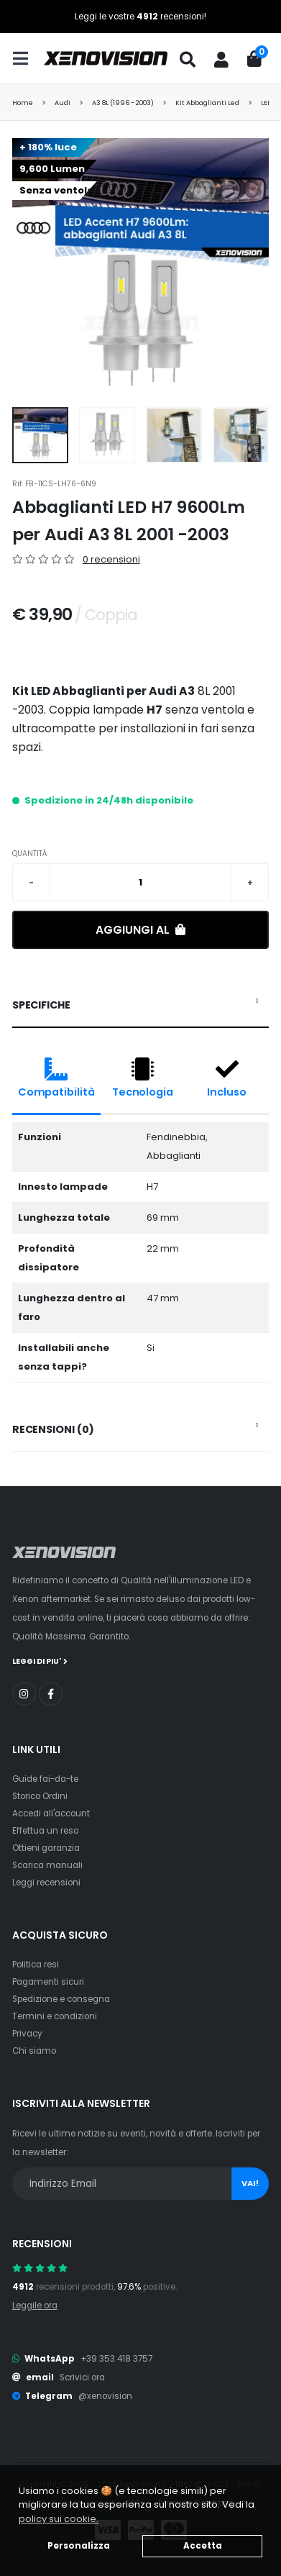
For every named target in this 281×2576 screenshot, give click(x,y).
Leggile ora (34, 2305)
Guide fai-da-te (45, 1779)
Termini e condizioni (54, 2016)
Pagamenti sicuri (48, 1982)
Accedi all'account (51, 1813)
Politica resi (35, 1964)
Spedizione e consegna (61, 1999)
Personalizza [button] (78, 2546)
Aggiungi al (140, 929)
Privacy (27, 2033)
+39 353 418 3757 (116, 2359)
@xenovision (105, 2396)
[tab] (141, 1005)
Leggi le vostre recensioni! (140, 16)
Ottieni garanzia (46, 1848)
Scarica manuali (47, 1865)
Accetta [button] (202, 2546)
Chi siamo (34, 2051)
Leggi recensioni (46, 1882)
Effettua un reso (45, 1831)
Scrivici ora (82, 2377)
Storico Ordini (40, 1796)
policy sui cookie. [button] (58, 2519)
